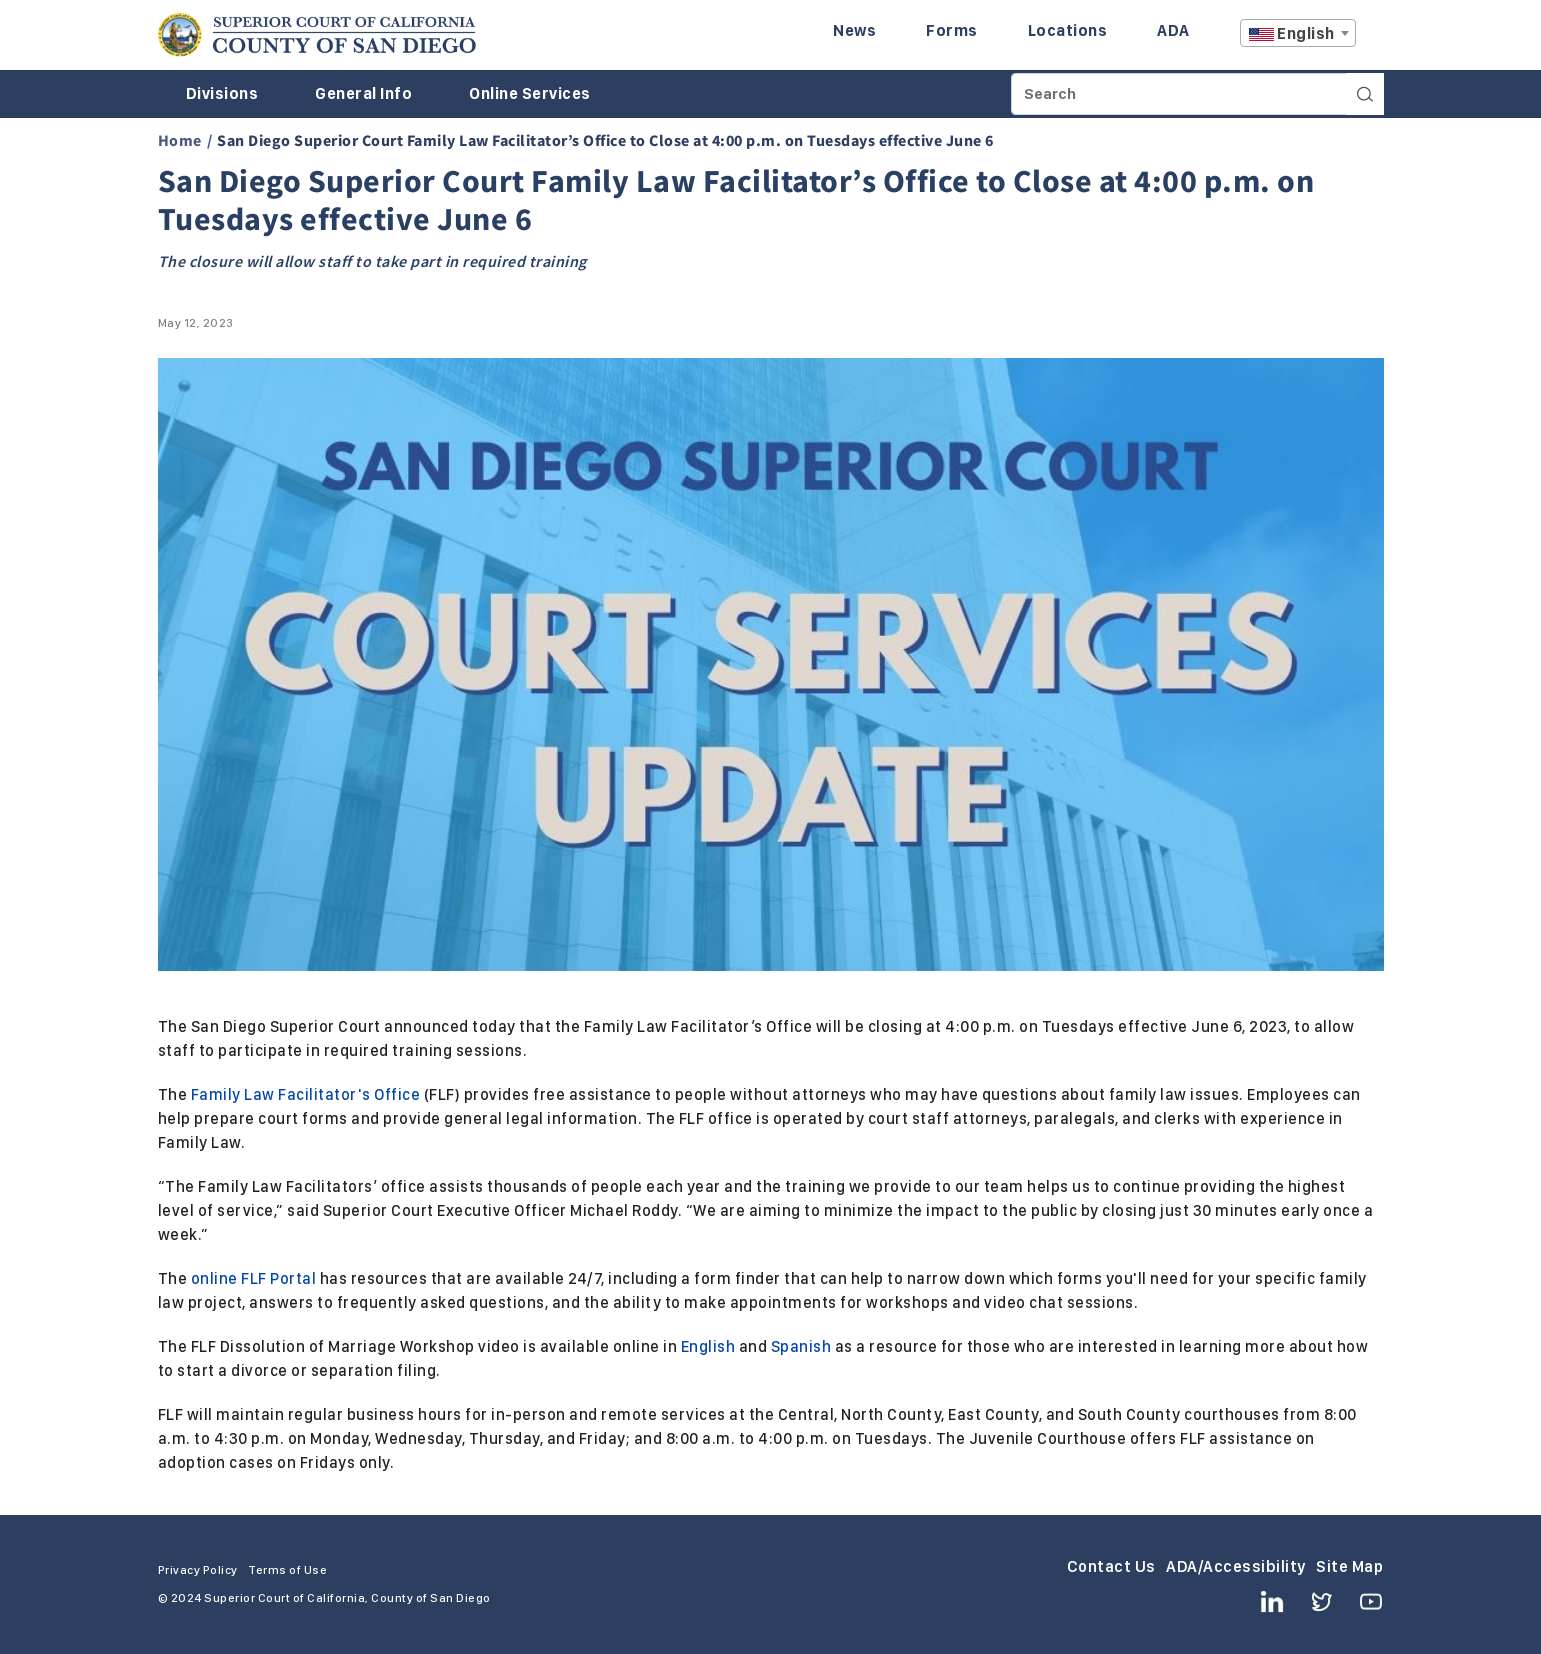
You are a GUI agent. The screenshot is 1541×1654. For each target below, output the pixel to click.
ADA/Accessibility (1236, 1566)
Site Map (1349, 1566)
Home (180, 140)
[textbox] (1298, 34)
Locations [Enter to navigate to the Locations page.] (1068, 30)
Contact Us (1111, 1566)
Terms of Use (287, 1570)
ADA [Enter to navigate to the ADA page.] (1173, 30)
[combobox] (1298, 33)
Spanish (801, 1346)
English (708, 1346)
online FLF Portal (254, 1278)
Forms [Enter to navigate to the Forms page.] (952, 30)
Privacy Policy (198, 1570)
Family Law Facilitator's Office (306, 1094)
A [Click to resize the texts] (1370, 38)
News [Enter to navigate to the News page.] (854, 30)
